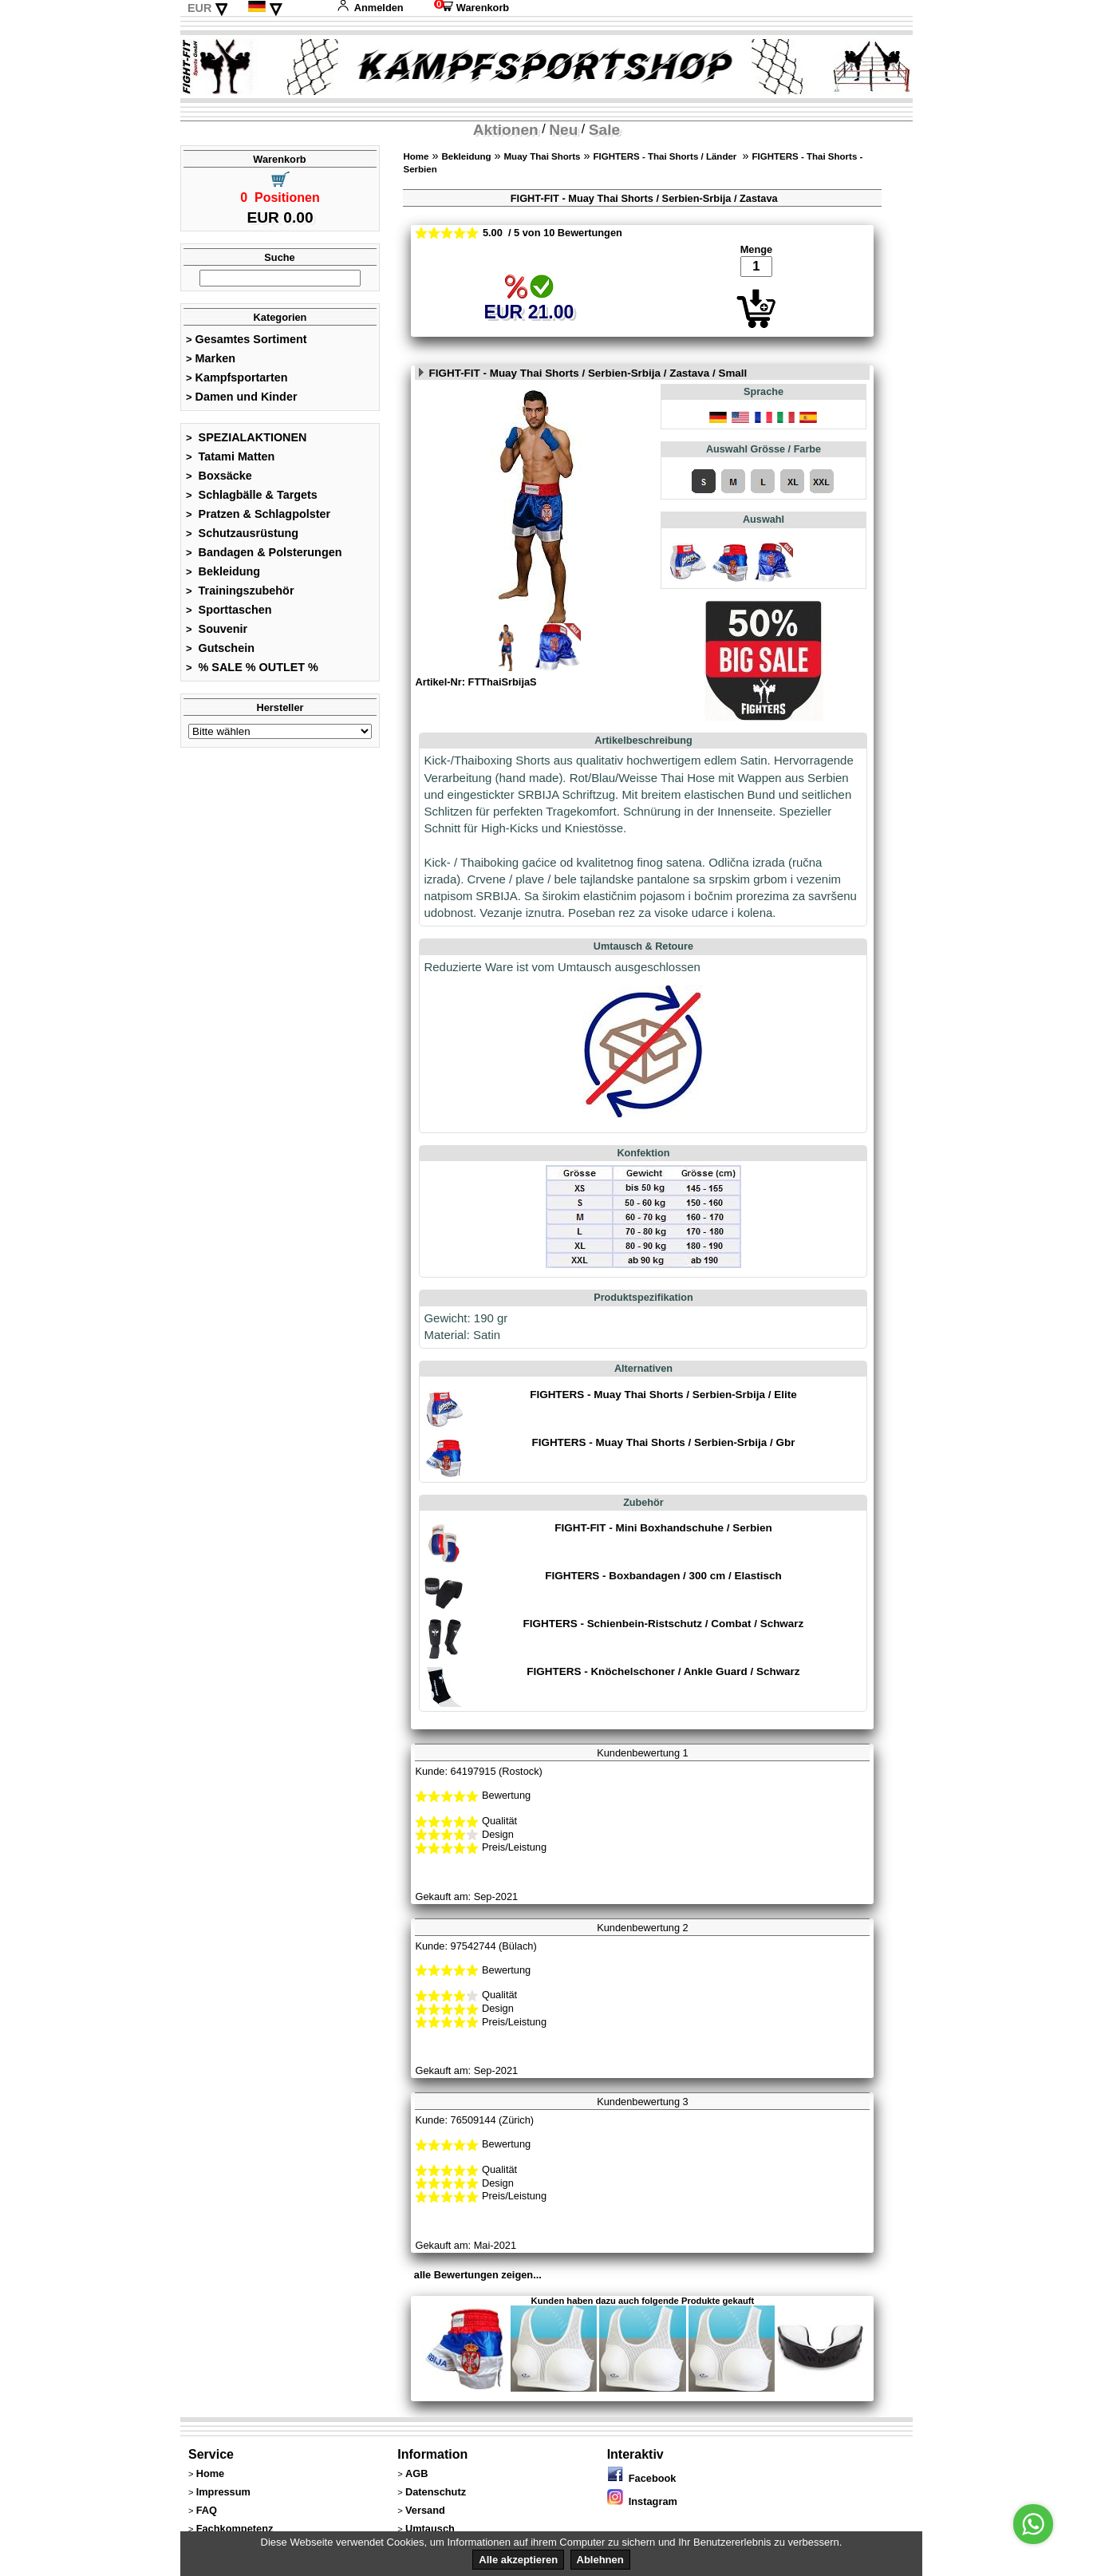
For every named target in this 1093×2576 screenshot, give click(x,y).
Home (415, 156)
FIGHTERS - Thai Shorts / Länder (667, 156)
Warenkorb (471, 8)
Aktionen (506, 129)
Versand (425, 2510)
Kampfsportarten (237, 377)
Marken (210, 358)
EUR (199, 8)
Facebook (642, 2478)
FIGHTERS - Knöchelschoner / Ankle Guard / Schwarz (663, 1671)
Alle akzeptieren (518, 2560)
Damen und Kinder (242, 396)
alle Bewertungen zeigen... (478, 2275)
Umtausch (430, 2529)
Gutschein (220, 648)
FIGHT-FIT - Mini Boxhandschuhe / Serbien (662, 1528)
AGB (416, 2473)
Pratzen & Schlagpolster (258, 514)
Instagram (642, 2501)
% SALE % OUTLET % (252, 667)
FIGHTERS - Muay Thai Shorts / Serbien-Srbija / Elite (663, 1395)
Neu (563, 129)
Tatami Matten (230, 456)
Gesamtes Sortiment (246, 339)
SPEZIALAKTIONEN (246, 437)
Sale (604, 129)
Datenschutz (435, 2492)
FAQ (206, 2510)
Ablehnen (600, 2560)
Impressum (223, 2492)
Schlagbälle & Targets (252, 494)
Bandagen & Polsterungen (263, 552)
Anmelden (370, 8)
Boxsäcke (219, 475)
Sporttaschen (229, 609)
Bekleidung (223, 571)
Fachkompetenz (235, 2529)
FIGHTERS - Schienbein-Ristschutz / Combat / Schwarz (663, 1624)
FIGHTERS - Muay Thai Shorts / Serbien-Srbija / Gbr (663, 1442)
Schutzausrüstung (242, 533)
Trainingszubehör (240, 590)
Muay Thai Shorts (542, 156)
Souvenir (216, 628)
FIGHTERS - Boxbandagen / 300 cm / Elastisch (663, 1576)
